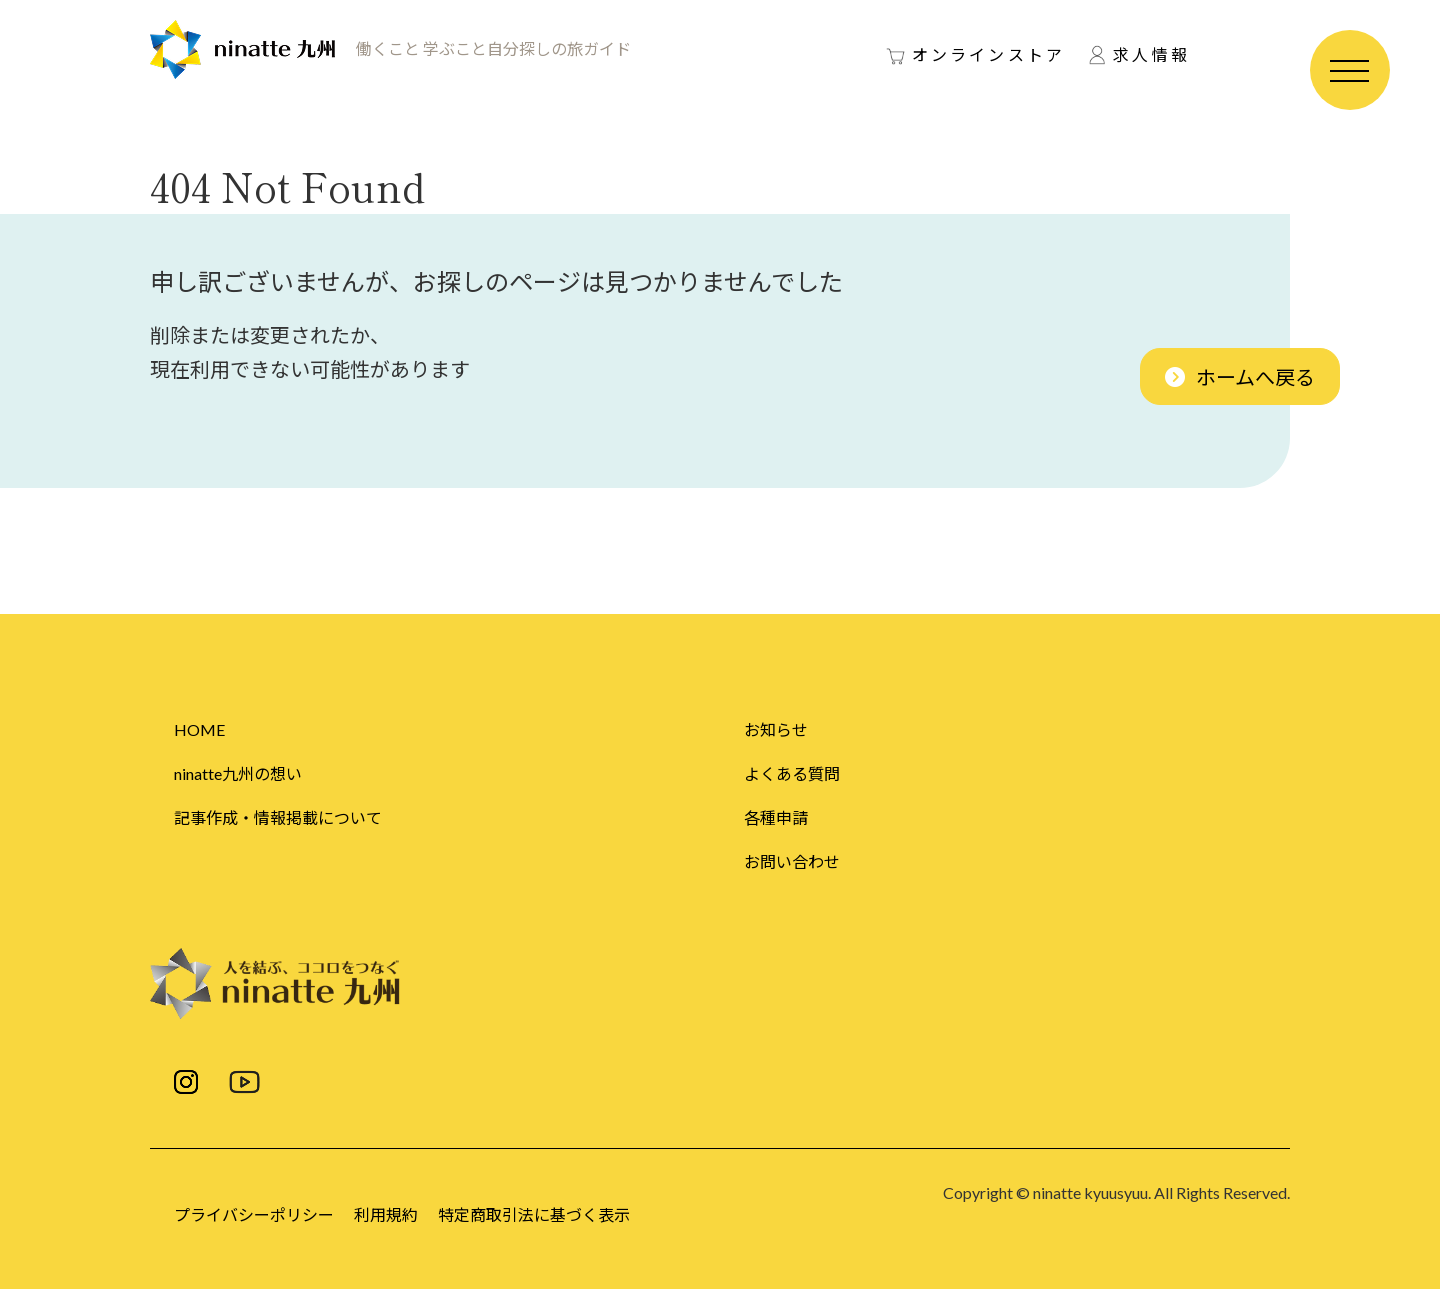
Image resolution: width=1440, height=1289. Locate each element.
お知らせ (776, 729)
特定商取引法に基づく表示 (534, 1214)
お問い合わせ (792, 861)
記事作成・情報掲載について (278, 817)
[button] (1240, 376)
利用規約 (386, 1214)
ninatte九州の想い (238, 773)
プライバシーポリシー (254, 1214)
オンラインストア (989, 54)
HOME (199, 729)
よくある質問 (792, 773)
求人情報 (1151, 54)
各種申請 (776, 817)
